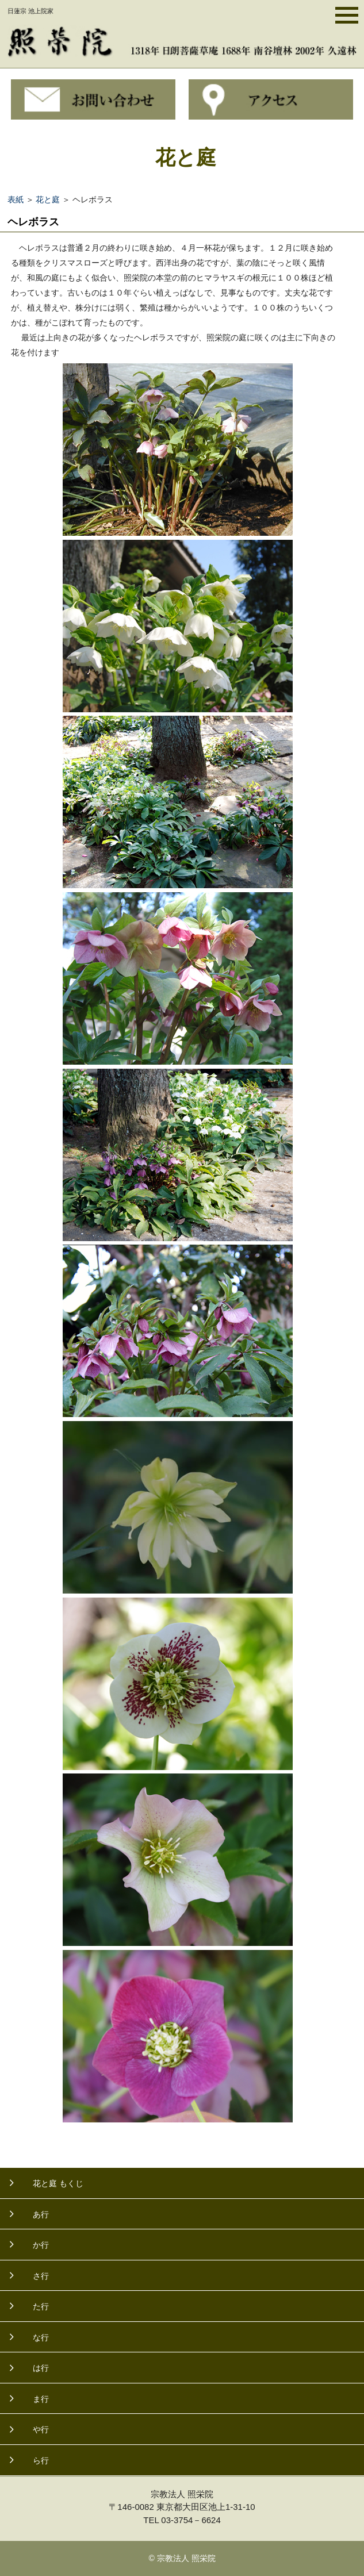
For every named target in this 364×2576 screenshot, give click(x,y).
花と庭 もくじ (58, 2183)
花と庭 (48, 199)
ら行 (41, 2460)
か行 (41, 2244)
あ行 (41, 2214)
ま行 (41, 2399)
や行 (41, 2429)
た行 (41, 2306)
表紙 (15, 199)
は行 (41, 2367)
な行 (41, 2337)
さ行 (41, 2276)
